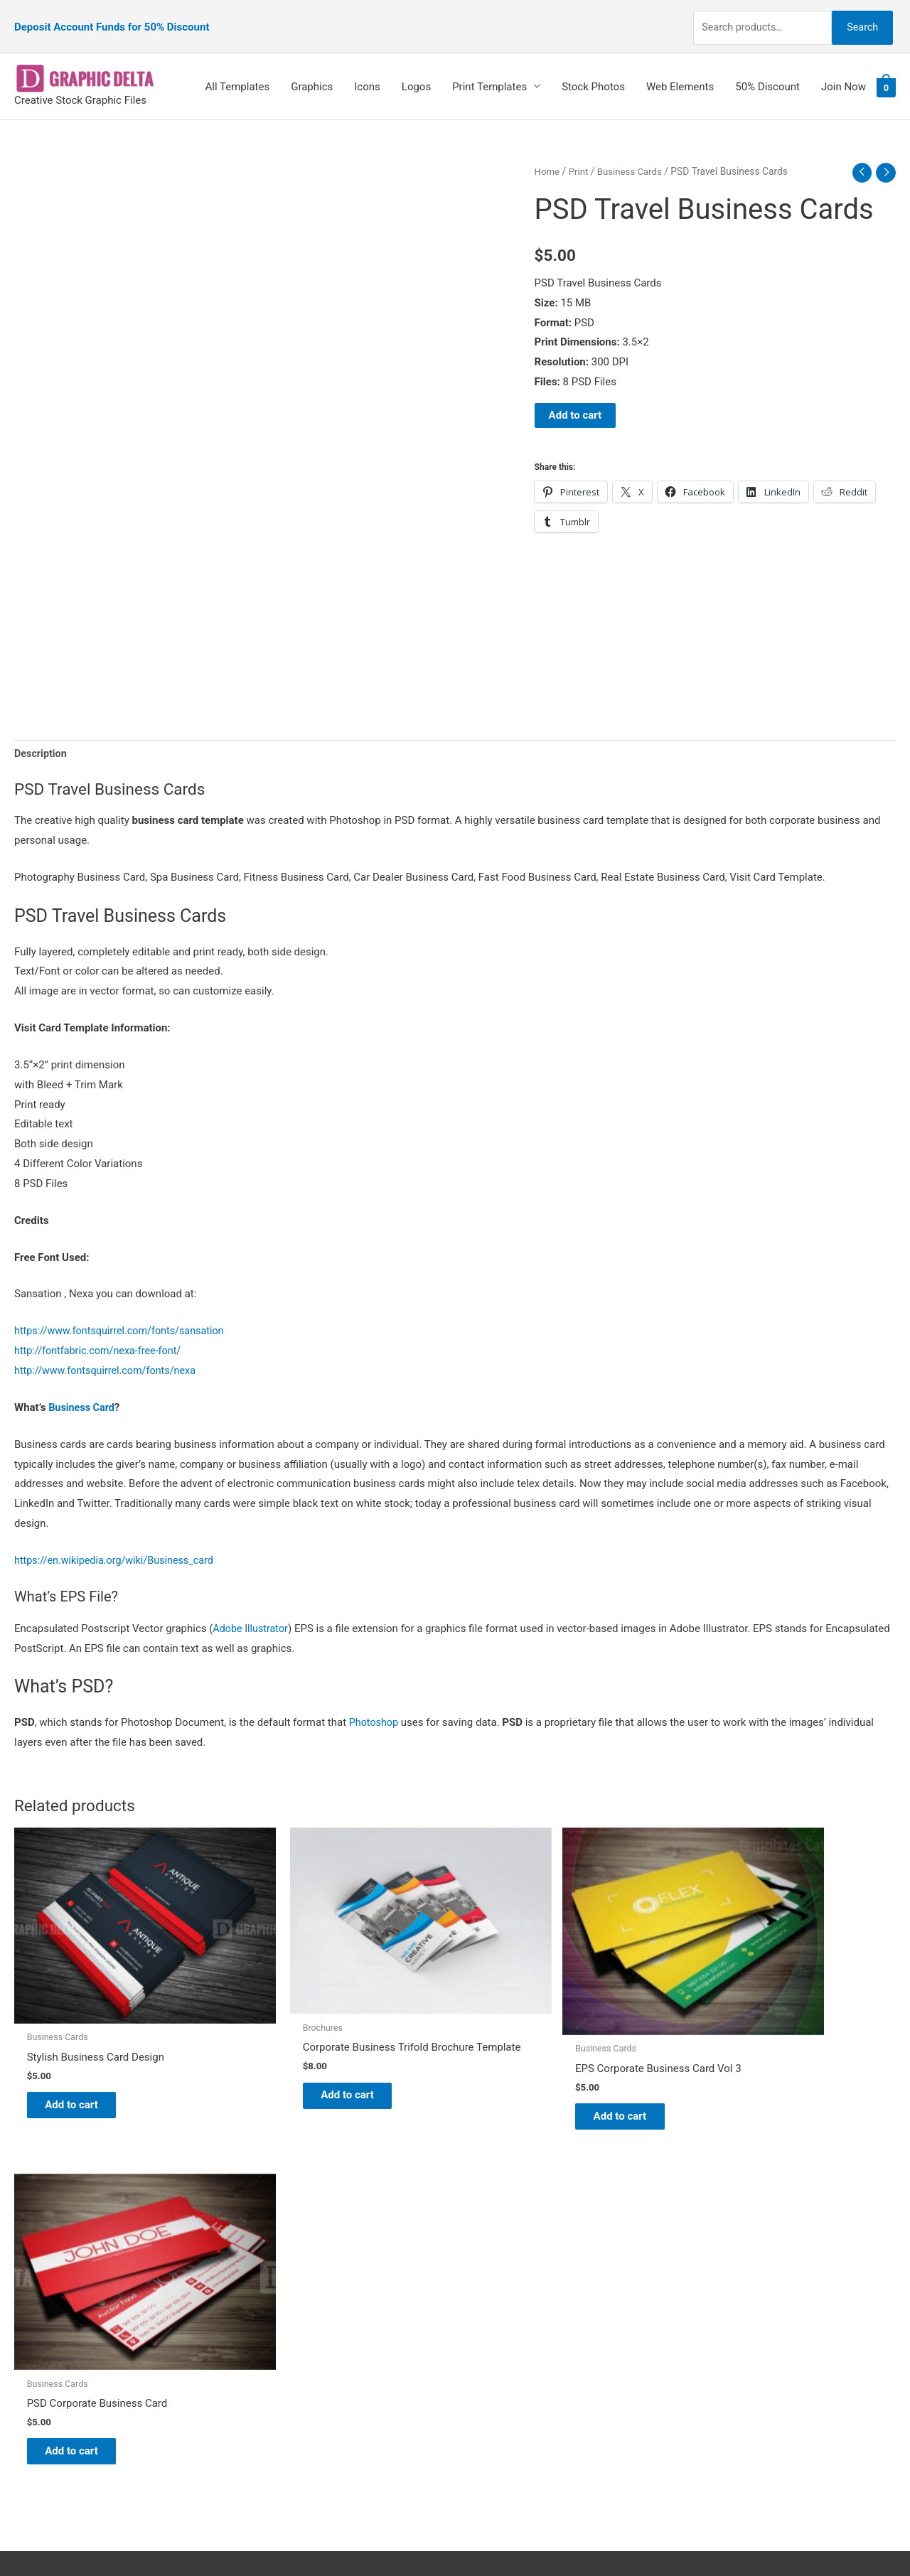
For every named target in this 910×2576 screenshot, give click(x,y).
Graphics (312, 69)
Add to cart (575, 398)
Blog (480, 2241)
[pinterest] (49, 2224)
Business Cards (633, 153)
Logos (416, 69)
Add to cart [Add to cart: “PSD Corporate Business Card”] (754, 2051)
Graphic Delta (501, 2221)
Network (576, 2537)
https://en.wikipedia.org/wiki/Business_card (118, 1543)
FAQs (481, 2281)
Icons (367, 69)
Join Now (843, 69)
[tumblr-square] (45, 2252)
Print (579, 153)
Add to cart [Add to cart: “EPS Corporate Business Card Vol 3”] (530, 2060)
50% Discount (767, 69)
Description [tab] (41, 736)
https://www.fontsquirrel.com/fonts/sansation (123, 1315)
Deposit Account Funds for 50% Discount (111, 17)
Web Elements (680, 69)
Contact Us (495, 2320)
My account (497, 2301)
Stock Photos (593, 69)
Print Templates (489, 69)
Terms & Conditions (515, 2360)
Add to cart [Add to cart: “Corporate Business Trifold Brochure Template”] (306, 2055)
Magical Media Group (712, 2537)
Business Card (82, 1391)
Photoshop (375, 1706)
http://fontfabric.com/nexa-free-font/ (101, 1335)
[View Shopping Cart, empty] (886, 69)
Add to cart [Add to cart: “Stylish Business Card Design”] (82, 2051)
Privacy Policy (502, 2340)
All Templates (237, 69)
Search (858, 17)
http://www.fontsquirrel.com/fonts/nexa (109, 1354)
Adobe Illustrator (252, 1612)
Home (548, 153)
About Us (491, 2261)
